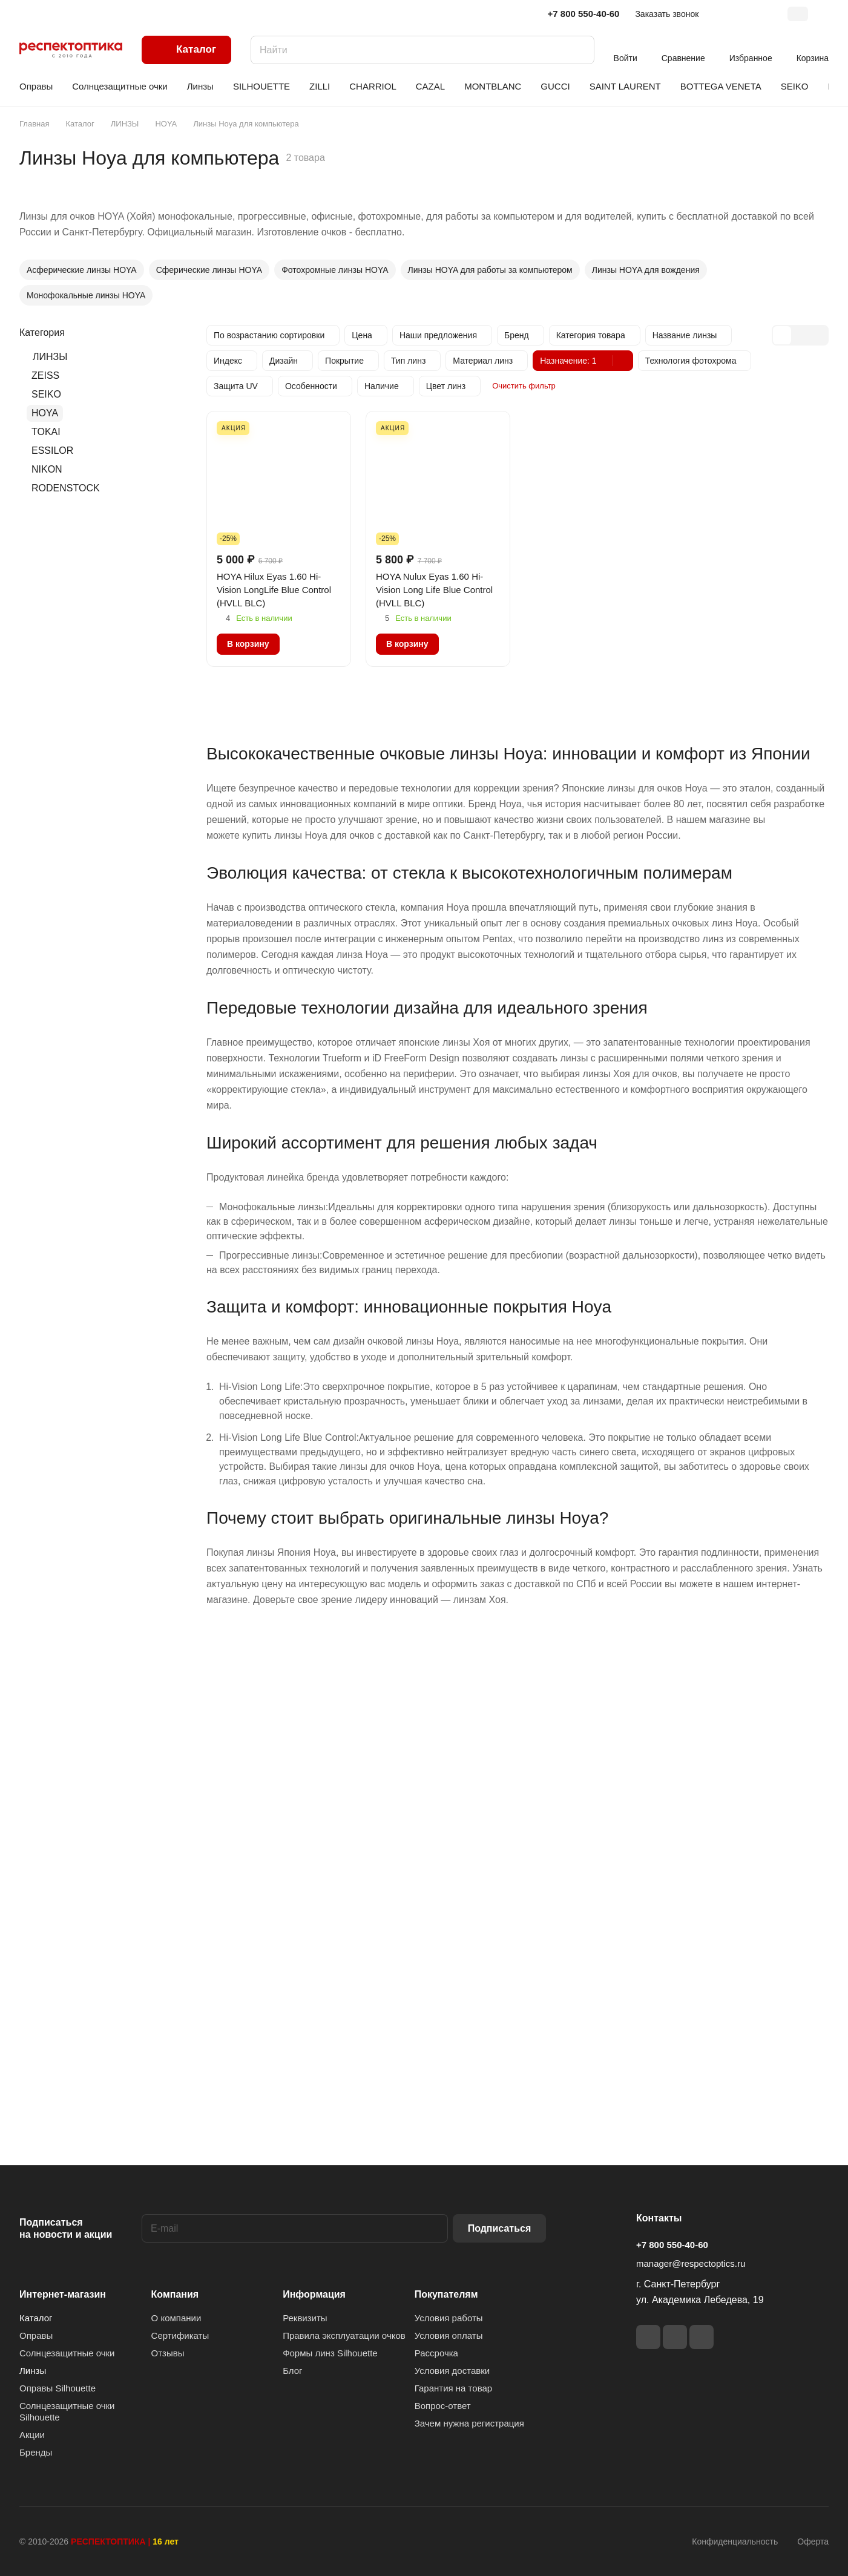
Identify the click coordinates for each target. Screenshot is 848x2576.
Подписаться (499, 2228)
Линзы (32, 2370)
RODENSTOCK (65, 488)
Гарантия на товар (453, 2388)
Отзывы (168, 2353)
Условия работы (449, 2318)
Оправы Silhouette (57, 2388)
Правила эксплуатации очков (344, 2335)
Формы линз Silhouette (330, 2353)
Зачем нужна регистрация (469, 2423)
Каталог (36, 2318)
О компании (176, 2318)
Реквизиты (305, 2318)
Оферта (813, 2541)
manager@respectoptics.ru (690, 2263)
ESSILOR (52, 450)
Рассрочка (436, 2353)
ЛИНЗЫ (50, 357)
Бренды (35, 2452)
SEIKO (46, 394)
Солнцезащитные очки (66, 2353)
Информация (314, 2294)
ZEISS (45, 375)
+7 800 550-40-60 (584, 13)
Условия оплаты (449, 2335)
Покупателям (446, 2294)
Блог (292, 2370)
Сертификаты (180, 2335)
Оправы (36, 2335)
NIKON (46, 469)
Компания (175, 2294)
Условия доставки (452, 2370)
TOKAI (46, 432)
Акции (32, 2435)
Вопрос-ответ (443, 2406)
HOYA (44, 413)
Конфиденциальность (735, 2541)
